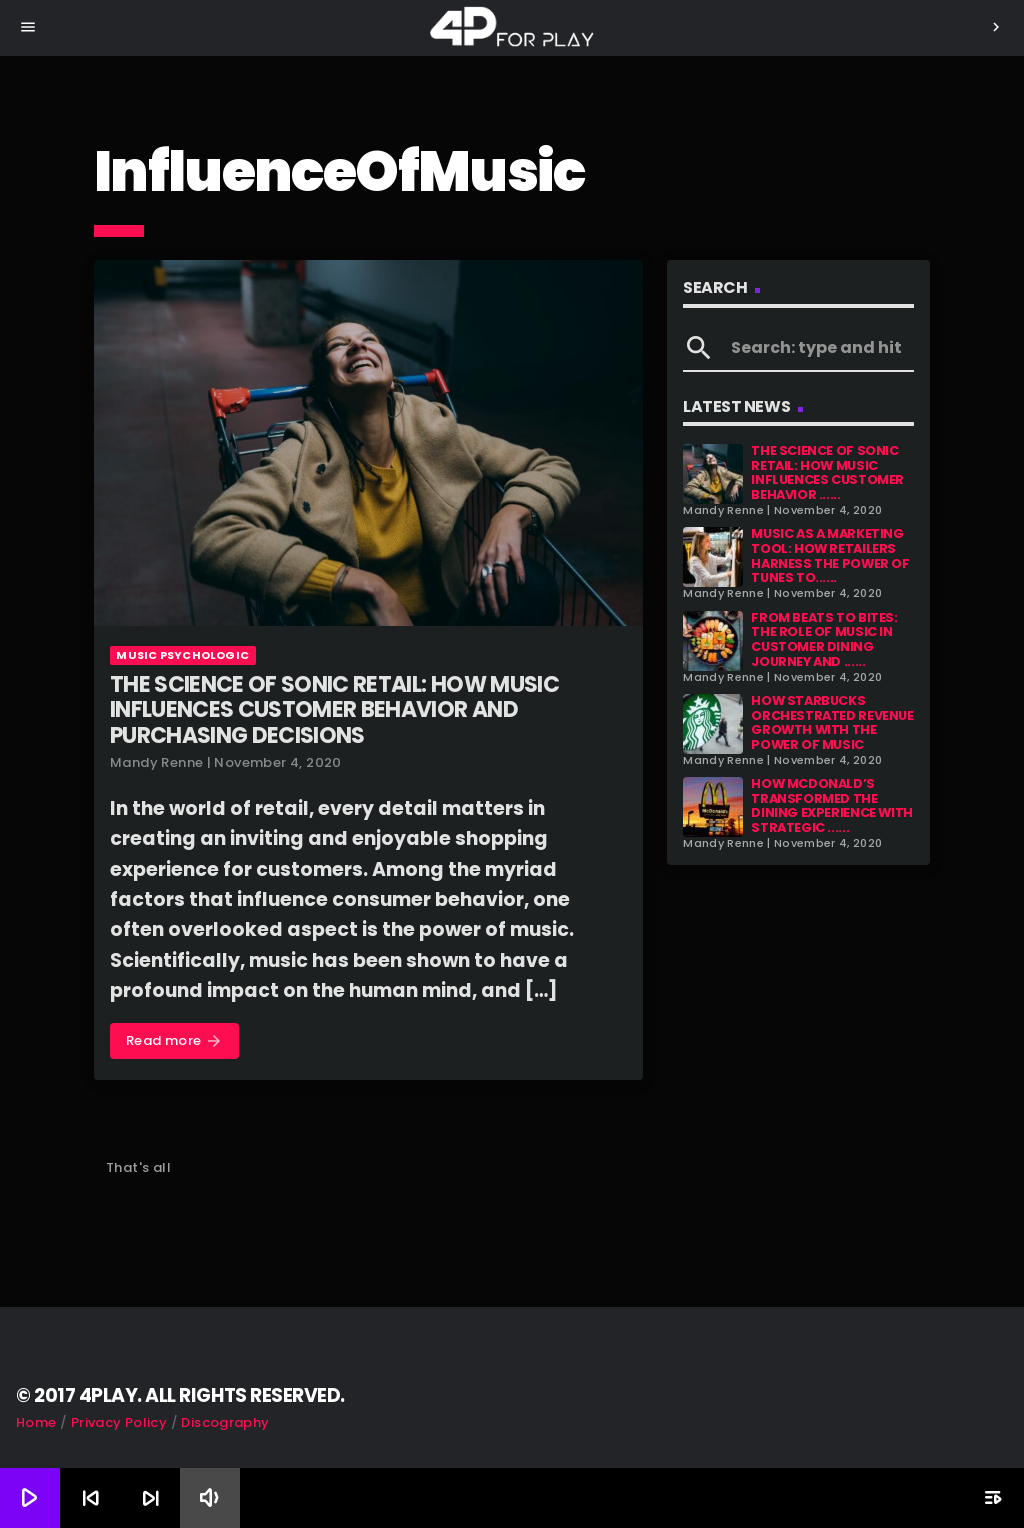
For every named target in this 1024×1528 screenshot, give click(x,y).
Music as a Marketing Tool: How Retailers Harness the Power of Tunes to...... (830, 555)
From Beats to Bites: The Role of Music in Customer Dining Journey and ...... (824, 639)
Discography (225, 1422)
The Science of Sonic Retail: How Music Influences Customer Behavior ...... (827, 472)
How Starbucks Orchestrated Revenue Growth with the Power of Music (832, 722)
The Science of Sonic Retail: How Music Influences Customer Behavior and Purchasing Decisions (334, 710)
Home (36, 1422)
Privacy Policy (119, 1422)
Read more (174, 1041)
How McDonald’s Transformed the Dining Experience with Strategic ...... (832, 805)
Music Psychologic (182, 655)
